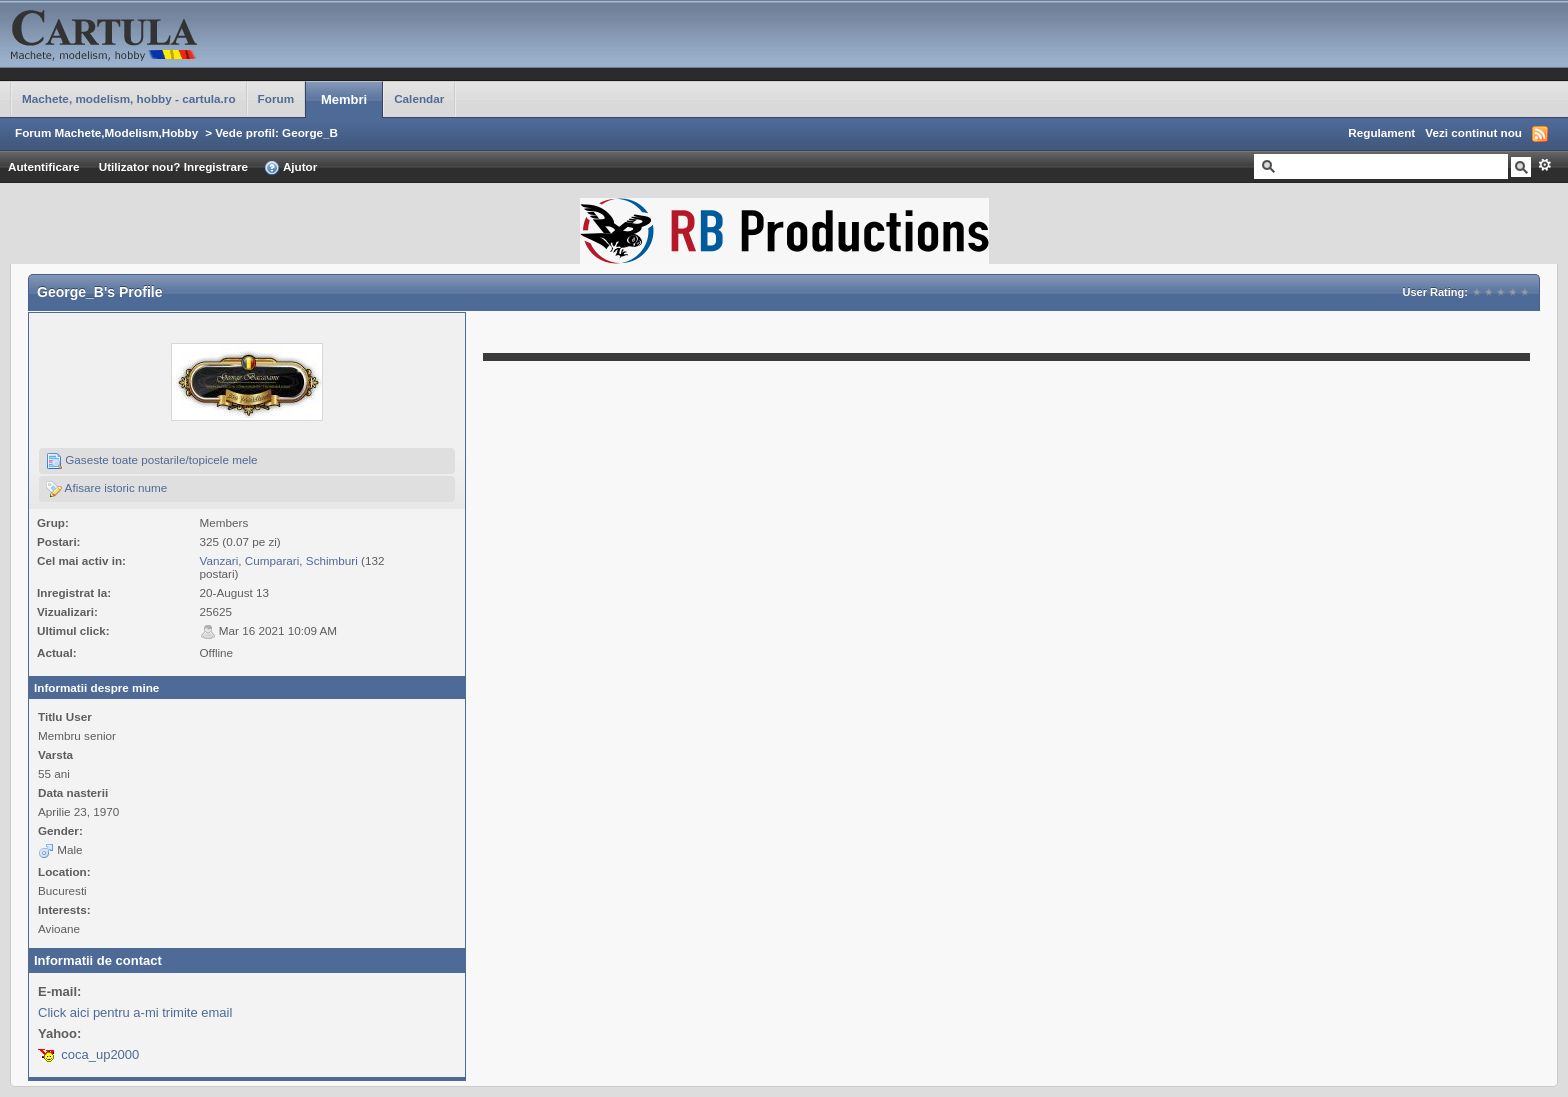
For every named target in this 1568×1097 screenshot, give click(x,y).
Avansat (1544, 165)
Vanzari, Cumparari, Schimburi (279, 560)
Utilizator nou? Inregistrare (173, 166)
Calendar (419, 98)
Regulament (1381, 132)
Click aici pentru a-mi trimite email (135, 1012)
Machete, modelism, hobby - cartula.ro (129, 98)
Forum (276, 98)
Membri (344, 99)
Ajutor (290, 168)
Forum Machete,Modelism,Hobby (106, 132)
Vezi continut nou (1473, 132)
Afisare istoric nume (106, 489)
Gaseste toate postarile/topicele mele (152, 461)
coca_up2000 (100, 1054)
